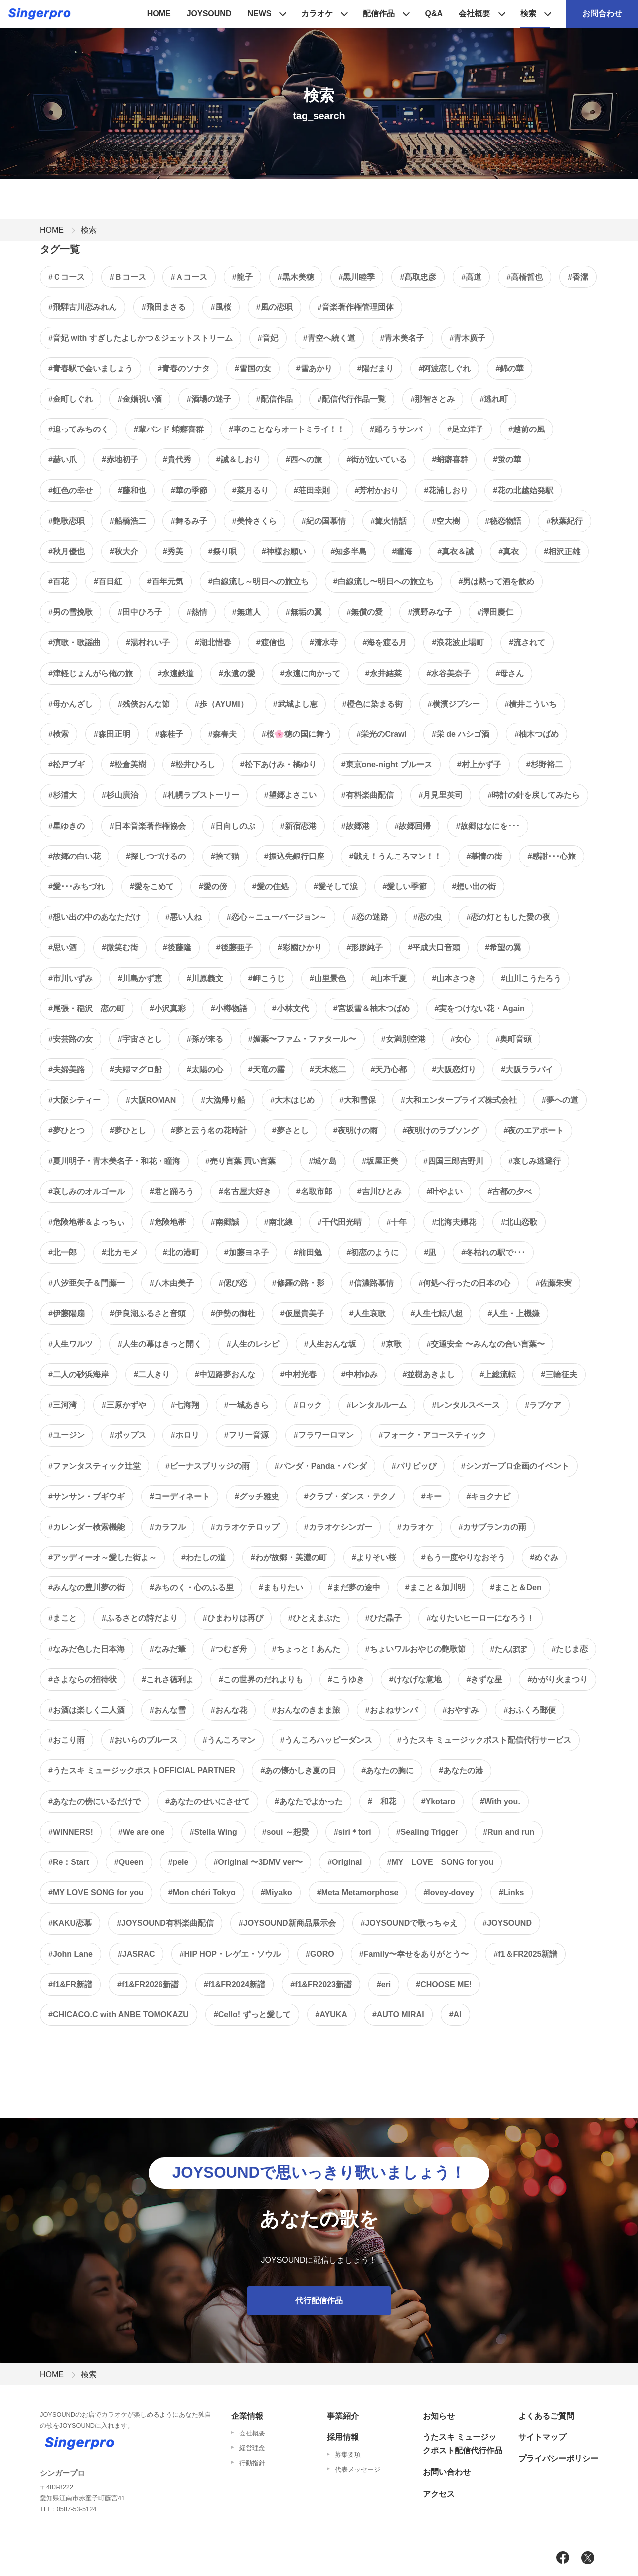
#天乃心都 (389, 1069)
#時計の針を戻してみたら (533, 795)
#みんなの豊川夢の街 (86, 1587)
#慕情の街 (485, 856)
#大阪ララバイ (527, 1069)
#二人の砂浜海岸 (78, 1374)
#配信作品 (274, 399)
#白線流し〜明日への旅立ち (383, 581)
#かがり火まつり (557, 1679)
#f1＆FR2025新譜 (525, 1954)
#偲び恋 (233, 1283)
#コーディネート (180, 1496)
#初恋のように (373, 1252)
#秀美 (173, 551)
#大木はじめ (292, 1100)
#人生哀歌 (367, 1313)
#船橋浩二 (128, 521)
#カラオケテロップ (245, 1527)
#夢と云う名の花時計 (209, 1130)
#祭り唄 (222, 551)
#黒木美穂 (296, 277)
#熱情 (197, 612)
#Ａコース (189, 277)
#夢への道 (560, 1100)
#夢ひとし (128, 1130)
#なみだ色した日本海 (86, 1649)
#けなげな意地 (415, 1679)
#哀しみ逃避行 (534, 1161)
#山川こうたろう (531, 978)
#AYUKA (331, 2014)
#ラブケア (543, 1405)
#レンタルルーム (377, 1405)
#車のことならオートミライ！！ (287, 429)
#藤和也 (132, 490)
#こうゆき (346, 1679)
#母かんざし (70, 704)
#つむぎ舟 (229, 1649)
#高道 (471, 277)
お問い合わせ (447, 2472)
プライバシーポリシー (558, 2458)
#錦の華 (509, 368)
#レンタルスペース (466, 1405)
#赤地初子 (120, 459)
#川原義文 (205, 978)
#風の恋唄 (274, 307)
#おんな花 (229, 1710)
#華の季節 (189, 490)
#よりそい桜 (374, 1557)
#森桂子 (169, 734)
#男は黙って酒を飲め (497, 581)
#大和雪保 (357, 1100)
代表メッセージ (357, 2469)
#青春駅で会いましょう (90, 368)
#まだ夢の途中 (354, 1587)
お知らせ (439, 2416)
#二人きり (152, 1374)
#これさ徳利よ (168, 1679)
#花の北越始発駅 (523, 490)
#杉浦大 (62, 795)
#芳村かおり (377, 490)
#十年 (397, 1222)
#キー (431, 1496)
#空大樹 (446, 521)
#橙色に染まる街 (372, 704)
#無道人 (246, 612)
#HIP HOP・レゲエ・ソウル (230, 1954)
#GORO (320, 1954)
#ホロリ (185, 1435)
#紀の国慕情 (324, 521)
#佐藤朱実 (553, 1283)
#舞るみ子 (189, 521)
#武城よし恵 (295, 704)
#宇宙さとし (140, 1039)
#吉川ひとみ (379, 1191)
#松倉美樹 (128, 764)
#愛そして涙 (336, 886)
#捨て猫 (225, 856)
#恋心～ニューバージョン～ (277, 917)
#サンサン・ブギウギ (86, 1496)
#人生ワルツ (70, 1344)
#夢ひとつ (66, 1130)
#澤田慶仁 (495, 612)
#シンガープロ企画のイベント (515, 1466)
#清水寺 (324, 642)
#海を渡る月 (385, 642)
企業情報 (247, 2416)
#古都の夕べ (509, 1191)
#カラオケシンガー (338, 1527)
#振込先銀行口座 (294, 856)
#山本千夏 (389, 978)
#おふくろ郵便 (529, 1710)
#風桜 (221, 307)
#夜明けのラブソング (441, 1130)
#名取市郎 (314, 1191)
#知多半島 (349, 551)
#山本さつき (454, 978)
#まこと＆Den (516, 1587)
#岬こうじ (266, 978)
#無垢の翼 (304, 612)
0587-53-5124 (77, 2509)
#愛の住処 (270, 886)
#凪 (430, 1252)
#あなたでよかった (309, 1801)
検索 (528, 13)
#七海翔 (185, 1405)
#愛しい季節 (405, 886)
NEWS (259, 13)
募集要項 (348, 2454)
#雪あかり (314, 368)
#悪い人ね (183, 917)
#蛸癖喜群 (450, 459)
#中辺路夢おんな (225, 1374)
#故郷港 (355, 826)
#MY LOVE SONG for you (440, 1862)
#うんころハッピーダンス (326, 1740)
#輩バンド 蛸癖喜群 (169, 429)
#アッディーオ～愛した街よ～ (102, 1557)
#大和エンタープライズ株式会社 (459, 1100)
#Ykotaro (438, 1801)
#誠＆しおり (238, 459)
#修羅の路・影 (298, 1283)
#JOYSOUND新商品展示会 (287, 1923)
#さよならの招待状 (82, 1679)
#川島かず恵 (140, 978)
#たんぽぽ (508, 1649)
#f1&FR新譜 (70, 1984)
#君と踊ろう (172, 1191)
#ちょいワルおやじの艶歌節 (415, 1649)
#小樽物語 (229, 1008)
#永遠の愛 (237, 673)
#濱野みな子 (430, 612)
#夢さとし (290, 1130)
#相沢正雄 (562, 551)
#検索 (58, 734)
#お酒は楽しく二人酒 (86, 1710)
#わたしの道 (203, 1557)
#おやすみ (461, 1710)
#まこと (62, 1618)
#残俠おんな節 (144, 704)
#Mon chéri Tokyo (202, 1892)
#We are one (141, 1832)
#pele (178, 1862)
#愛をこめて (152, 886)
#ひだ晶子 (383, 1618)
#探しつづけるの (156, 856)
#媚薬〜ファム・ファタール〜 (302, 1039)
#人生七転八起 (437, 1313)
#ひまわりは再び (233, 1618)
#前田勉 (308, 1252)
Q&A (434, 13)
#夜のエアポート (533, 1130)
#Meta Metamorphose (358, 1892)
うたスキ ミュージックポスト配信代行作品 (462, 2444)
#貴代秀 (177, 459)
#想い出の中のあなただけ (94, 917)
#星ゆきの (66, 826)
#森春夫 (222, 734)
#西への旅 (304, 459)
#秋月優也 (66, 551)
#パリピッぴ (414, 1466)
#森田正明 (112, 734)
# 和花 (382, 1801)
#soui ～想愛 (285, 1832)
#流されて (527, 642)
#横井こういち (531, 704)
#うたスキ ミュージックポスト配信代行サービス (484, 1740)
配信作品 (379, 13)
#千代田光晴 (340, 1222)
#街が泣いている (377, 459)
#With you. (500, 1801)
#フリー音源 (246, 1435)
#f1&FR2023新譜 (321, 1984)
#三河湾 (62, 1405)
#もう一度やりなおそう (463, 1557)
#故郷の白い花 (74, 856)
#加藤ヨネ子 (246, 1252)
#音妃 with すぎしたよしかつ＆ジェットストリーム (140, 338)
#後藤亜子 (234, 947)
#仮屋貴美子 (302, 1313)
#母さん (509, 673)
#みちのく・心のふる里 (192, 1587)
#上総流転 (497, 1374)
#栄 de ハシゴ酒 (460, 734)
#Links (511, 1892)
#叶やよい (445, 1191)
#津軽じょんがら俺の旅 (90, 673)
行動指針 (252, 2463)
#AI (455, 2014)
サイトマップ (542, 2437)
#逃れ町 (493, 399)
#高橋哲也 (524, 277)
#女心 (461, 1039)
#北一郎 (62, 1252)
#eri (384, 1984)
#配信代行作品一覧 (352, 399)
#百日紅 (108, 581)
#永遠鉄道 (176, 673)
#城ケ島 (323, 1161)
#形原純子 (365, 947)
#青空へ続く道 (329, 338)
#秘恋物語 (503, 521)
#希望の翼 (503, 947)
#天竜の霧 (266, 1069)
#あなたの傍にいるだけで (94, 1801)
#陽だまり (375, 368)
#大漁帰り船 (223, 1100)
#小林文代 (290, 1008)
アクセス (439, 2494)
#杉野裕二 (544, 764)
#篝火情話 (389, 521)
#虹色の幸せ (70, 490)
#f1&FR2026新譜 (148, 1984)
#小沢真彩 (168, 1008)
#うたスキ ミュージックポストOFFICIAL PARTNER (141, 1770)
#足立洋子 (465, 429)
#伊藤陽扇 (66, 1313)
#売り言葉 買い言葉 (244, 1161)
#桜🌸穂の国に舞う (297, 734)
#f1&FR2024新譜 (235, 1984)
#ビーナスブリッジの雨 (207, 1466)
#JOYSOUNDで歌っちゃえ (409, 1923)
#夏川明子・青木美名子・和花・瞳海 (114, 1161)
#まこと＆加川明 (435, 1587)
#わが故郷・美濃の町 (289, 1557)
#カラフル (168, 1527)
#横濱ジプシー (454, 704)
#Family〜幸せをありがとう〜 (414, 1954)
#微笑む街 (120, 947)
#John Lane (70, 1954)
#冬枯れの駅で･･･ (493, 1252)
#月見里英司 (441, 795)
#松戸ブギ (66, 764)
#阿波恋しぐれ (445, 368)
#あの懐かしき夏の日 (298, 1770)
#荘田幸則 (312, 490)
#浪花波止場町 (458, 642)
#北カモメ (120, 1252)
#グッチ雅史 (257, 1496)
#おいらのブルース (144, 1740)
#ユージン (66, 1435)
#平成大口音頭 (434, 947)
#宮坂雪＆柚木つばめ (371, 1008)
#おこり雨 (66, 1740)
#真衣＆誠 (455, 551)
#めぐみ (544, 1557)
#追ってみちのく (78, 429)
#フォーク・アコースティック (433, 1435)
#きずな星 (485, 1679)
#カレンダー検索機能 (86, 1527)
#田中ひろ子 (140, 612)
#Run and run (508, 1832)
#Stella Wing (213, 1832)
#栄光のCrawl (382, 734)
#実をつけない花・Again (480, 1008)
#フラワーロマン (324, 1435)
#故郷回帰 (413, 826)
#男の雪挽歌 (70, 612)
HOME (159, 13)
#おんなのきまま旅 (306, 1710)
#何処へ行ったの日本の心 (465, 1283)
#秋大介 (124, 551)
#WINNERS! (70, 1832)
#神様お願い (284, 551)
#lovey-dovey (448, 1892)
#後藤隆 (177, 947)
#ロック (308, 1405)
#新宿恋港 (298, 826)
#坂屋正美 (380, 1161)
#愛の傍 (213, 886)
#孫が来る (205, 1039)
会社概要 (474, 13)
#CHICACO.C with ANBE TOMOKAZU (118, 2014)
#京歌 (391, 1344)
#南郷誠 (225, 1222)
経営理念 (252, 2448)
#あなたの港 (461, 1770)
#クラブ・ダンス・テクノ (350, 1496)
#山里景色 (328, 978)
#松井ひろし (193, 764)
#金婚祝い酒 (140, 399)
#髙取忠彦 (418, 277)
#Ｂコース (128, 277)
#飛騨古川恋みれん (82, 307)
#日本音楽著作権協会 (148, 826)
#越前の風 (526, 429)
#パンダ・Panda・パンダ (321, 1466)
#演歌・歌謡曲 (74, 642)
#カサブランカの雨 (493, 1527)
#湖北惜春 (213, 642)
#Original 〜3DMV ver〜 (258, 1862)
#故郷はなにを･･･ (488, 826)
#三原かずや (124, 1405)
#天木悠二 (328, 1069)
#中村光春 (298, 1374)
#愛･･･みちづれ (76, 886)
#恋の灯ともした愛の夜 (509, 917)
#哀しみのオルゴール (86, 1191)
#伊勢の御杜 (233, 1313)
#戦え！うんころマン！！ (395, 856)
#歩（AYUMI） (221, 704)
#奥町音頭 (513, 1039)
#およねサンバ (391, 1710)
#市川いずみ (70, 978)
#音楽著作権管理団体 (356, 307)
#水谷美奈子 (449, 673)
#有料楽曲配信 (367, 795)
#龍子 (242, 277)
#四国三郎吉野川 (453, 1161)
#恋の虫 (427, 917)
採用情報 (343, 2437)
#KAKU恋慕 (70, 1923)
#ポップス (128, 1435)
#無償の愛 (365, 612)
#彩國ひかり (300, 947)
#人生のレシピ (253, 1344)
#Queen (129, 1862)
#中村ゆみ (359, 1374)
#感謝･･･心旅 (551, 856)
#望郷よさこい (290, 795)
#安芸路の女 (70, 1039)
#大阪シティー (74, 1100)
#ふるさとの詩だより (140, 1618)
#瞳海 (402, 551)
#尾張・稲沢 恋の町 (86, 1008)
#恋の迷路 (370, 917)
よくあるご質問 (546, 2416)
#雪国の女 (253, 368)
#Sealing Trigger (427, 1832)
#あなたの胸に (387, 1770)
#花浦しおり (446, 490)
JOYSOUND (209, 13)
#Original (344, 1862)
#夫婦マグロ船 (136, 1069)
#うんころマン (229, 1740)
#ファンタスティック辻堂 (94, 1466)
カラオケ (317, 13)
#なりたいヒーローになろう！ (481, 1618)
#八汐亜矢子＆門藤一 (86, 1283)
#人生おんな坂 (330, 1344)
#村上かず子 (479, 764)
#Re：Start (68, 1862)
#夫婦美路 (66, 1069)
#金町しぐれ (70, 399)
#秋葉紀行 (564, 521)
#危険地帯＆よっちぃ (86, 1222)
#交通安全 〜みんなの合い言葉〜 (486, 1344)
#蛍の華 (507, 459)
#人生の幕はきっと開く (160, 1344)
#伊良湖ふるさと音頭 (148, 1313)
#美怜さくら (254, 521)
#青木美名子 (402, 338)
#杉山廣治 (120, 795)
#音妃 (268, 338)
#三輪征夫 (559, 1374)
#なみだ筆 (168, 1649)
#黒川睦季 (357, 277)
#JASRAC (136, 1954)
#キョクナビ (489, 1496)
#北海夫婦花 (454, 1222)
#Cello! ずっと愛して (252, 2014)
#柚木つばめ (536, 734)
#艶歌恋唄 (66, 521)
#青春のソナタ (184, 368)
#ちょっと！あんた (306, 1649)
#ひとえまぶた (314, 1618)
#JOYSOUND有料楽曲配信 (165, 1923)
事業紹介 (343, 2416)
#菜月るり (250, 490)
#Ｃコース (66, 277)
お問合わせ (602, 13)
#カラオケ (415, 1527)
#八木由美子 (172, 1283)
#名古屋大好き (245, 1191)
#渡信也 (270, 642)
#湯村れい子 (148, 642)
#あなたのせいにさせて (207, 1801)
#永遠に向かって (310, 673)
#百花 (58, 581)
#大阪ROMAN (151, 1100)
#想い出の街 (474, 886)
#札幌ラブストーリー (201, 795)
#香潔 (578, 277)
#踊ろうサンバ (396, 429)
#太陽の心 (205, 1069)
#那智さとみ (433, 399)
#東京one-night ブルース (386, 764)
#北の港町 (181, 1252)
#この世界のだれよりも (261, 1679)
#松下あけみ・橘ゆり (278, 764)
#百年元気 (165, 581)
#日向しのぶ (233, 826)
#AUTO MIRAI (398, 2014)
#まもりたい (281, 1587)
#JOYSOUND (507, 1923)
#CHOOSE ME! (444, 1984)
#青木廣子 (468, 338)
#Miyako (276, 1892)
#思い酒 (62, 947)
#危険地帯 (168, 1222)
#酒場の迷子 (209, 399)
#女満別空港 (403, 1039)
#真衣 (508, 551)
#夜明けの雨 (355, 1130)
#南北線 (278, 1222)
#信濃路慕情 (371, 1283)
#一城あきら (246, 1405)
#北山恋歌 (519, 1222)
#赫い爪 (62, 459)
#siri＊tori (352, 1832)
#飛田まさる (164, 307)
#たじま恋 (569, 1649)
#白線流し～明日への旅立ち (258, 581)
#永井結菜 (383, 673)
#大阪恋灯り (454, 1069)
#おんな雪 (168, 1710)
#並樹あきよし (429, 1374)
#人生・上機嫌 (513, 1313)
